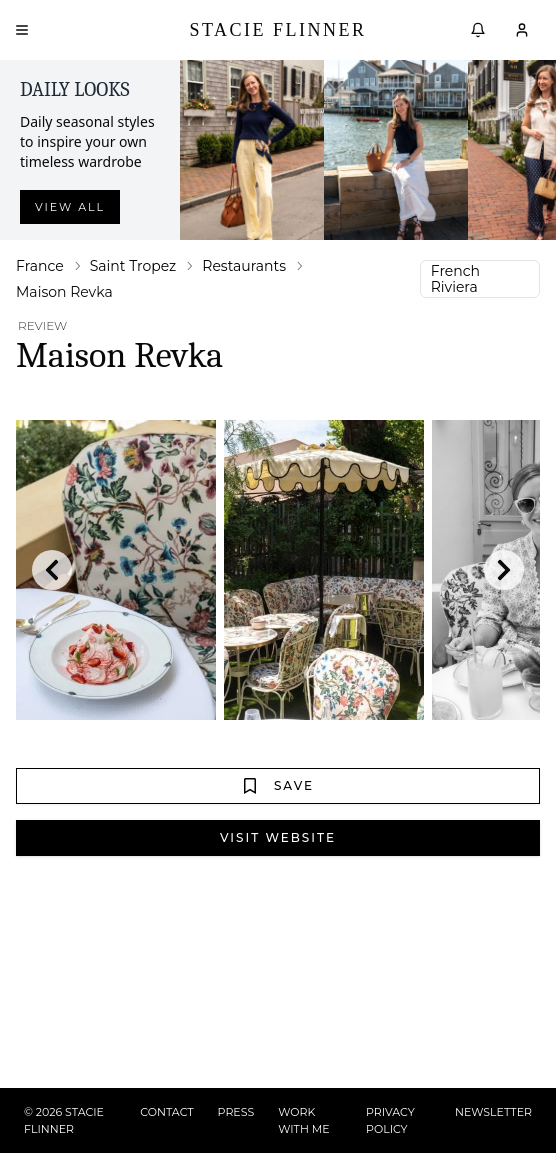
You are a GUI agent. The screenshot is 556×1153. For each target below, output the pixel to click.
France (40, 266)
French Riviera (455, 279)
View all (70, 207)
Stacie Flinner (277, 30)
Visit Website (278, 837)
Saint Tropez (133, 266)
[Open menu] (22, 30)
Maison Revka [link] (64, 292)
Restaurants (244, 266)
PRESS (236, 1112)
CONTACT (166, 1112)
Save (278, 786)
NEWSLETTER (493, 1112)
